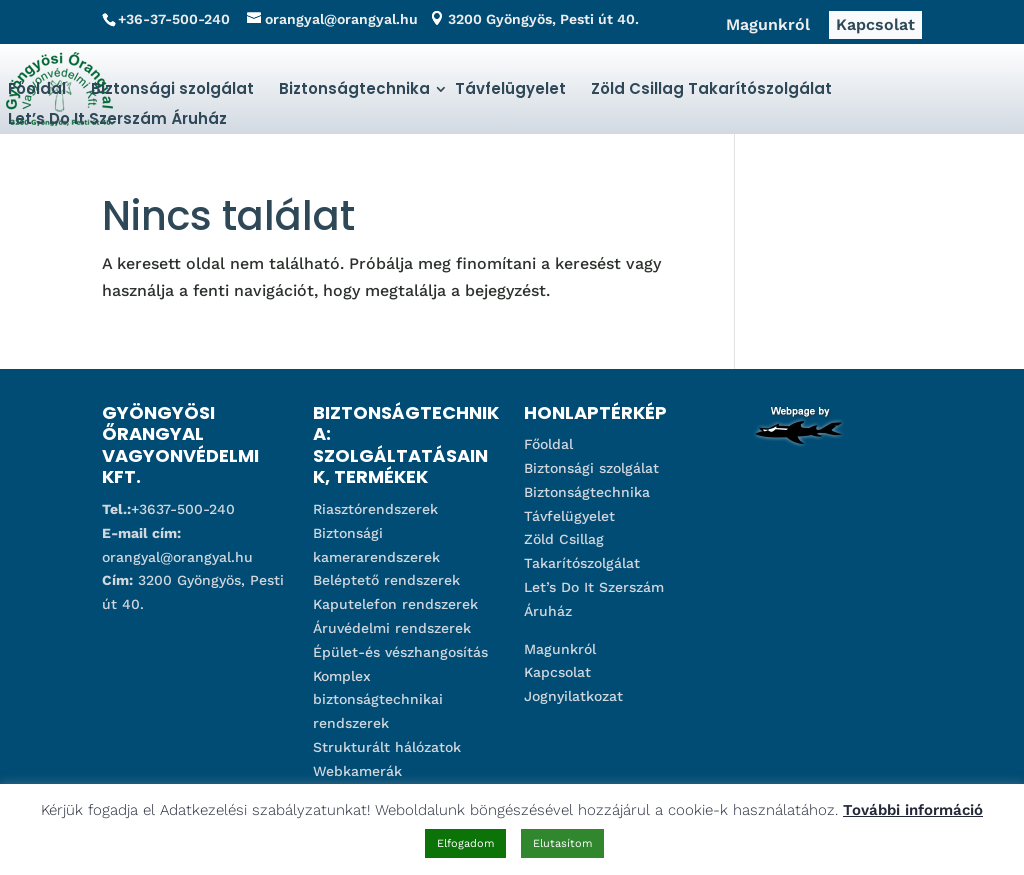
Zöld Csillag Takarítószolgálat (711, 88)
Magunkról (768, 25)
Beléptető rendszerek (386, 580)
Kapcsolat (875, 24)
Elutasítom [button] (562, 843)
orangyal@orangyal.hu (177, 557)
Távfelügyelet (510, 88)
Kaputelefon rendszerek (395, 604)
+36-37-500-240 (174, 19)
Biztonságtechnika (354, 88)
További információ (913, 810)
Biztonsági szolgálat (172, 88)
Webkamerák (357, 771)
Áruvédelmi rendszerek (392, 628)
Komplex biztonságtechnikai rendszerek (378, 700)
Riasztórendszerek (375, 509)
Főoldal (37, 88)
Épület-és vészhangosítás (400, 652)
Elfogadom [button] (465, 843)
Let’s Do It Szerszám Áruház (117, 118)
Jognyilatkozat (573, 696)
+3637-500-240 (183, 509)
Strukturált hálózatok (387, 747)
